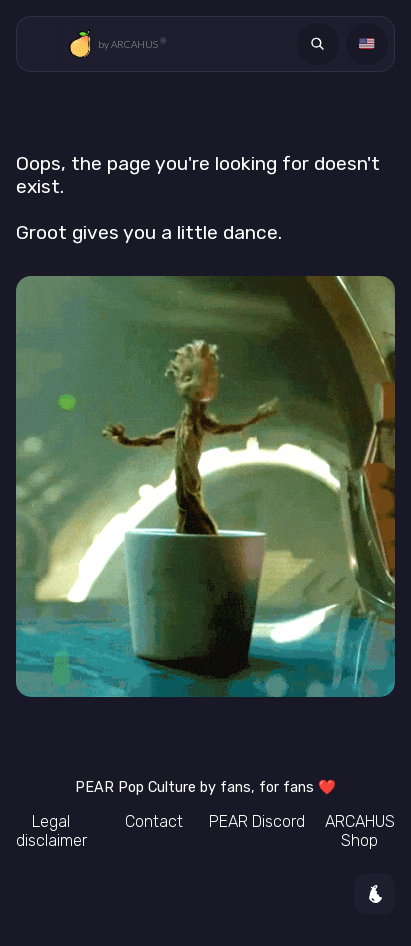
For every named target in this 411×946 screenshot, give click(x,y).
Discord (257, 821)
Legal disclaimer (51, 831)
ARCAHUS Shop (360, 831)
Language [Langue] (370, 43)
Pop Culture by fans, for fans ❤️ (205, 787)
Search (321, 43)
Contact (154, 821)
